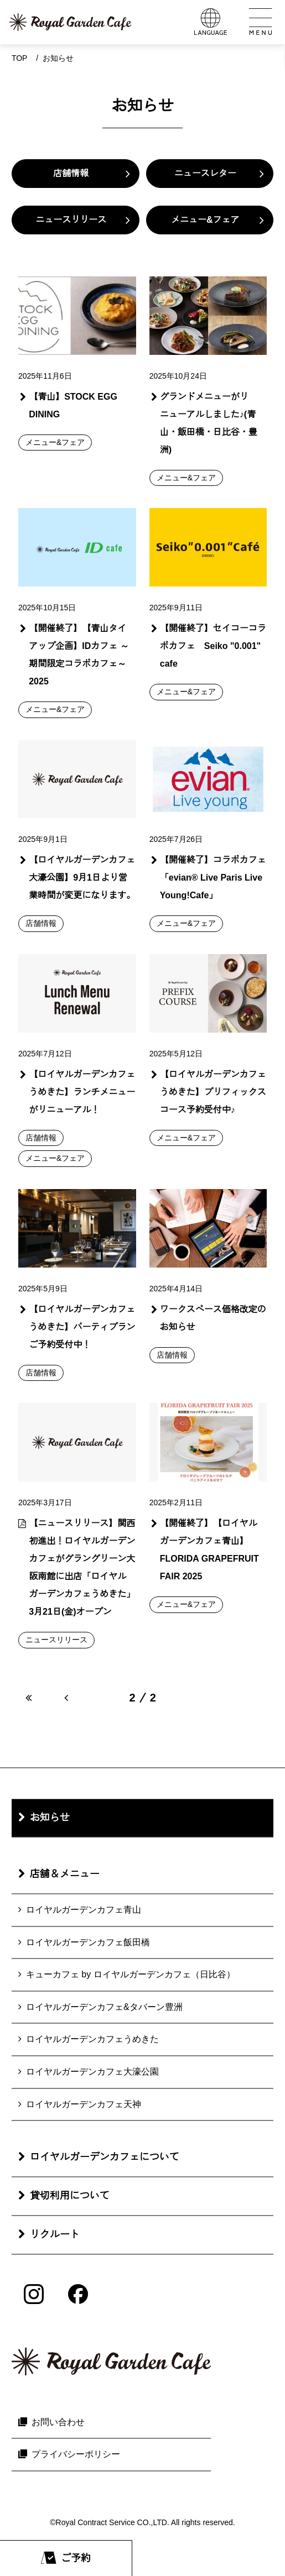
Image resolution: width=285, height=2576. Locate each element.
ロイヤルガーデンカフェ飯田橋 (88, 1942)
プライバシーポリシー (76, 2454)
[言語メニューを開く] (210, 22)
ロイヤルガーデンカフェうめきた (92, 2039)
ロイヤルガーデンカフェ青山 (83, 1909)
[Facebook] (78, 2294)
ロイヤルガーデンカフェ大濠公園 (92, 2071)
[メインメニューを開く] (260, 22)
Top (20, 58)
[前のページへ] (65, 1697)
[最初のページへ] (28, 1697)
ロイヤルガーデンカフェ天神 (83, 2104)
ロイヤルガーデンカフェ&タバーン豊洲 (104, 2007)
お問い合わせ (58, 2422)
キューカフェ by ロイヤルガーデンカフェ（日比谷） (130, 1975)
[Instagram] (34, 2294)
